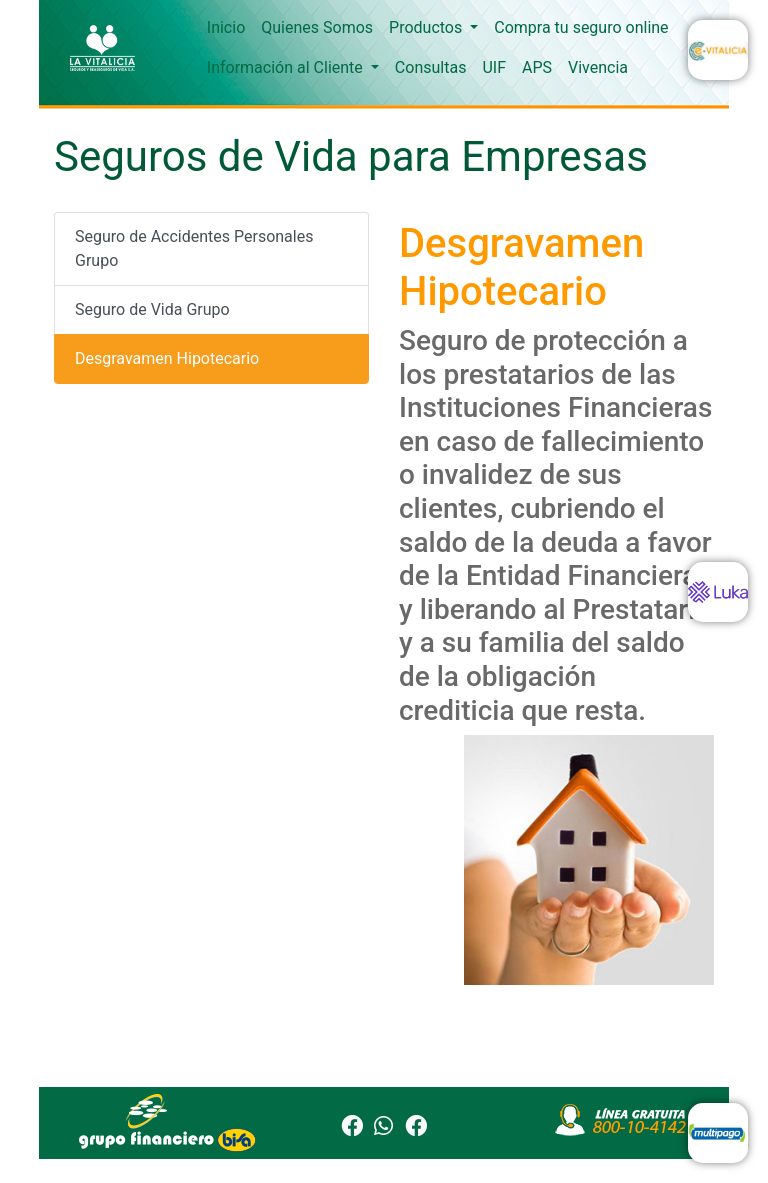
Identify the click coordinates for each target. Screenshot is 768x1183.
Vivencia (598, 67)
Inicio (226, 27)
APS (537, 67)
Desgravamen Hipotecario (167, 358)
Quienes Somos (317, 27)
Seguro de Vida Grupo (152, 309)
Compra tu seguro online (581, 27)
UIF (494, 67)
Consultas (431, 67)
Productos (427, 27)
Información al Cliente (287, 67)
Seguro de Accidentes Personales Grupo (194, 248)
